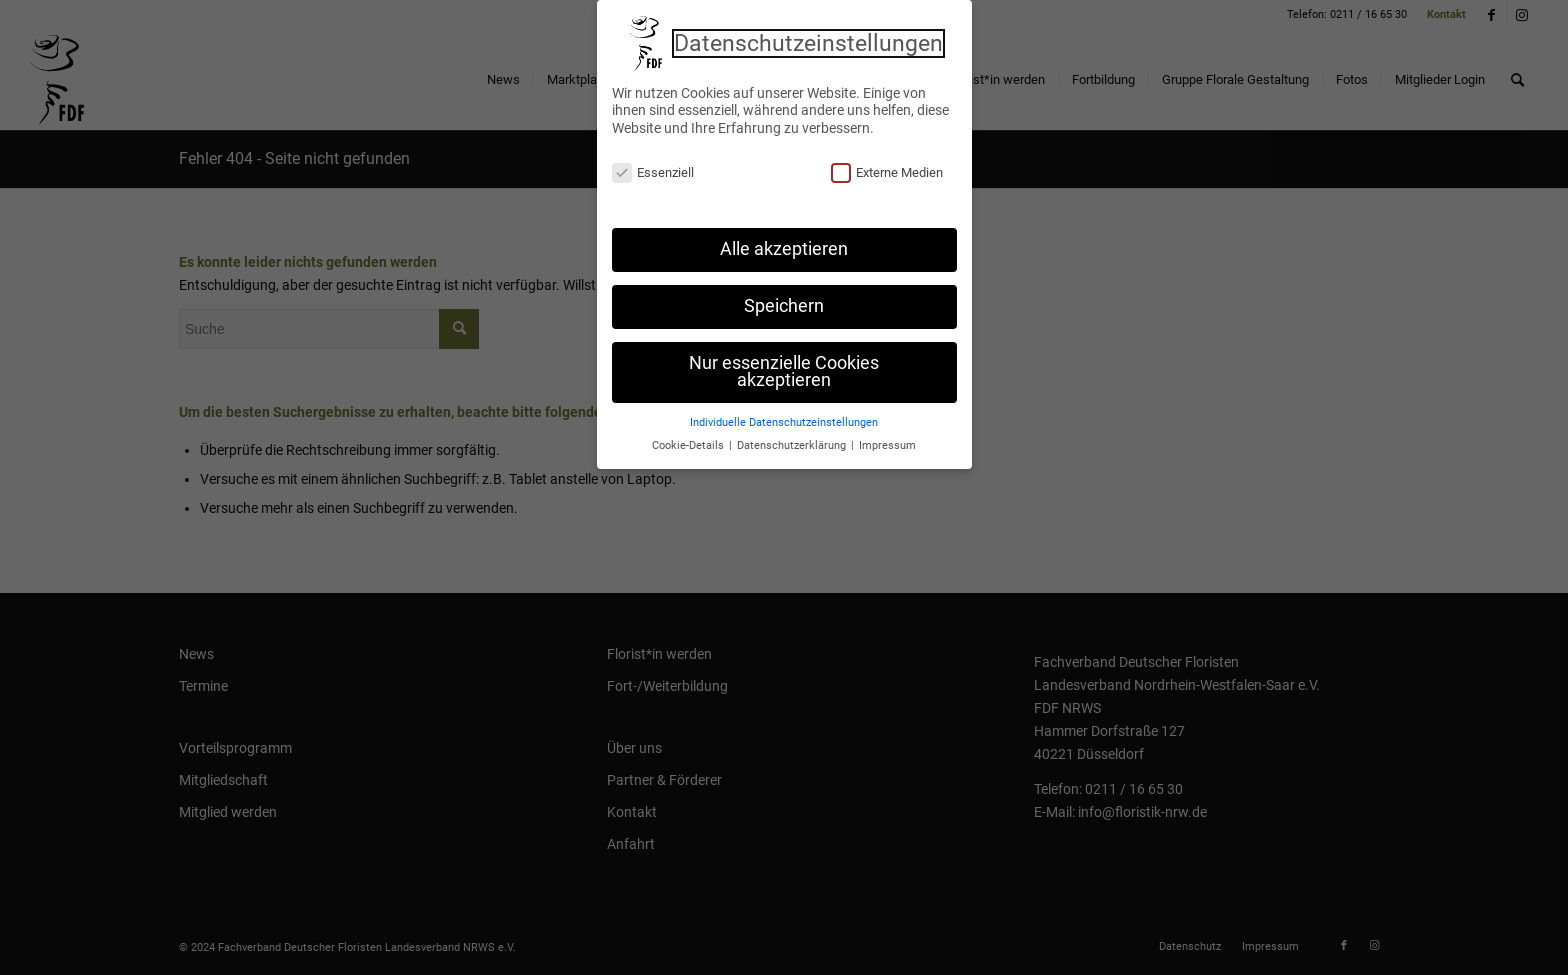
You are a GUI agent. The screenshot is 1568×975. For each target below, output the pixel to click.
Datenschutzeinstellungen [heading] (808, 37)
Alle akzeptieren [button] (784, 243)
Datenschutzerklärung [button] (793, 439)
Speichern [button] (784, 300)
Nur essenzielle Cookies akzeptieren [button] (784, 366)
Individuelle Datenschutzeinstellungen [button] (784, 416)
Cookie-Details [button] (689, 439)
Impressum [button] (887, 439)
